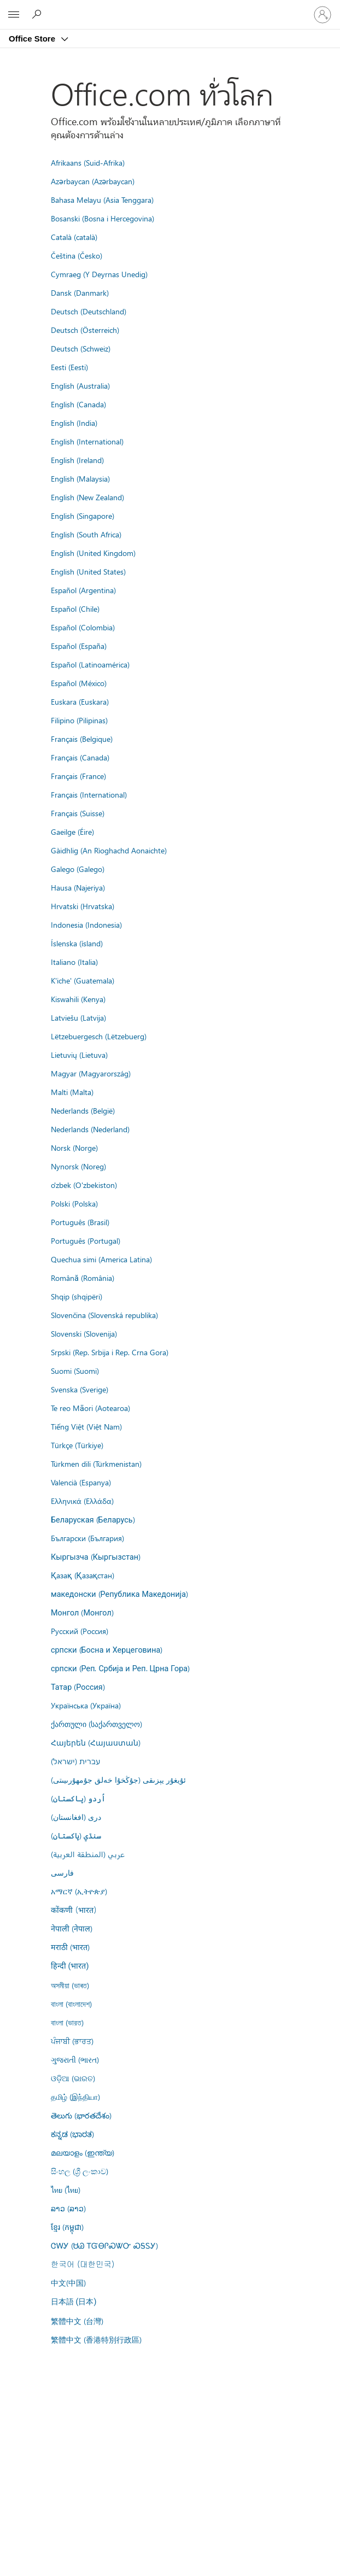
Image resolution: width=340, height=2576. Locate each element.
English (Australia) (80, 385)
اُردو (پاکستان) (78, 1798)
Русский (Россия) (79, 1630)
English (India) (74, 422)
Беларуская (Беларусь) (93, 1519)
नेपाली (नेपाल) (71, 1928)
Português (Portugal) (85, 1240)
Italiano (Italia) (74, 961)
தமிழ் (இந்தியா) (75, 2096)
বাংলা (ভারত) (67, 2022)
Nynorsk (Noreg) (78, 1166)
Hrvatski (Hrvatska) (82, 905)
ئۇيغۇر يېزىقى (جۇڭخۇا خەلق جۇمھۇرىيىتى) (118, 1779)
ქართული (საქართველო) (96, 1723)
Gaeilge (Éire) (72, 831)
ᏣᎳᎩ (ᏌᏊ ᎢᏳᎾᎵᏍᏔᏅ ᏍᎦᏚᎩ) (104, 2245)
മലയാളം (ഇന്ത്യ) (82, 2152)
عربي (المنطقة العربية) (88, 1853)
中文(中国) (68, 2282)
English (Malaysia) (80, 478)
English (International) (87, 441)
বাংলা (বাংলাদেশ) (71, 2003)
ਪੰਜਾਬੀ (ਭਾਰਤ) (72, 2040)
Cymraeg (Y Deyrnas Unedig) (99, 273)
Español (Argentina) (83, 589)
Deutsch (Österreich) (85, 329)
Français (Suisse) (77, 812)
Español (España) (79, 645)
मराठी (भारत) (70, 1946)
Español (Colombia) (83, 627)
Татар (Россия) (78, 1686)
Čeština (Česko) (76, 255)
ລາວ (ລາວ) (68, 2208)
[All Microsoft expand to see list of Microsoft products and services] (14, 15)
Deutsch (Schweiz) (80, 348)
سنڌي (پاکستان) (76, 1835)
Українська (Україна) (86, 1705)
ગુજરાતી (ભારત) (75, 2059)
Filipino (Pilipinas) (79, 720)
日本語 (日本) (74, 2301)
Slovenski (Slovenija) (84, 1333)
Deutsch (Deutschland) (88, 311)
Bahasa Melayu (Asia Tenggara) (102, 199)
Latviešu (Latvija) (78, 1017)
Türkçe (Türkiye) (77, 1444)
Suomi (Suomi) (75, 1370)
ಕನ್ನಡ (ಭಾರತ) (72, 2133)
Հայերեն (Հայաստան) (95, 1742)
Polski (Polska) (74, 1203)
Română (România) (82, 1277)
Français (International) (89, 794)
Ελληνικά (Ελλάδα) (82, 1500)
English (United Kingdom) (93, 552)
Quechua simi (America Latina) (101, 1259)
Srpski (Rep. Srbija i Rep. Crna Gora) (109, 1351)
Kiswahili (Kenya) (78, 998)
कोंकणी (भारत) (74, 1909)
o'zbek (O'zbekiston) (84, 1184)
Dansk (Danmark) (80, 292)
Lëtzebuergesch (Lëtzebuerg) (98, 1036)
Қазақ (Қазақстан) (82, 1575)
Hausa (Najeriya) (78, 887)
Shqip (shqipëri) (76, 1296)
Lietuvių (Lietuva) (79, 1054)
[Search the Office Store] (38, 14)
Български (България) (87, 1537)
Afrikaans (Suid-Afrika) (88, 162)
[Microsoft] (169, 8)
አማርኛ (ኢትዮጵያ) (79, 1891)
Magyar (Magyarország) (91, 1073)
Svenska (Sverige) (79, 1389)
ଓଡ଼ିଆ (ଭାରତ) (73, 2077)
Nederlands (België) (83, 1110)
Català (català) (74, 236)
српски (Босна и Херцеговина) (106, 1649)
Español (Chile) (75, 608)
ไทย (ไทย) (65, 2189)
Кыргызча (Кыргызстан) (95, 1556)
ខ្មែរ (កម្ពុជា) (67, 2226)
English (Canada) (78, 404)
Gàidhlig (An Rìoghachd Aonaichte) (109, 850)
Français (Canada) (80, 757)
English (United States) (88, 571)
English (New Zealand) (87, 496)
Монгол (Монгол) (82, 1612)
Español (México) (79, 682)
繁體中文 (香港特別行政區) (96, 2339)
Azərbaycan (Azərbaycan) (92, 180)
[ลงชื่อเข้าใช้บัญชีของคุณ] (322, 15)
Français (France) (78, 775)
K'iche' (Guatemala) (82, 980)
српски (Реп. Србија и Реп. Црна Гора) (120, 1667)
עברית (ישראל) (75, 1760)
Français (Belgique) (82, 738)
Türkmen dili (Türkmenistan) (96, 1463)
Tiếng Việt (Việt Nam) (86, 1426)
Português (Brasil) (80, 1221)
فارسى (62, 1872)
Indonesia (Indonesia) (86, 924)
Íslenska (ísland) (77, 943)
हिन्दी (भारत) (70, 1966)
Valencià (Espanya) (81, 1482)
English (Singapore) (82, 515)
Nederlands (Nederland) (90, 1128)
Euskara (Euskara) (80, 701)
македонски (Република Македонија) (119, 1593)
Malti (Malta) (72, 1091)
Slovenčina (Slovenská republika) (104, 1314)
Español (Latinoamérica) (90, 664)
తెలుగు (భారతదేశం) (81, 2115)
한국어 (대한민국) (82, 2263)
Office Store (33, 38)
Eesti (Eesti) (69, 366)
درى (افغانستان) (76, 1816)
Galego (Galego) (77, 868)
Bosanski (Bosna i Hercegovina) (102, 218)
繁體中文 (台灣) (77, 2320)
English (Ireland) (77, 459)
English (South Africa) (86, 534)
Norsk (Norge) (74, 1147)
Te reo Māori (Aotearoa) (90, 1407)
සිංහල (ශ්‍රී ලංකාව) (79, 2170)
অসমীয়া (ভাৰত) (70, 1985)
